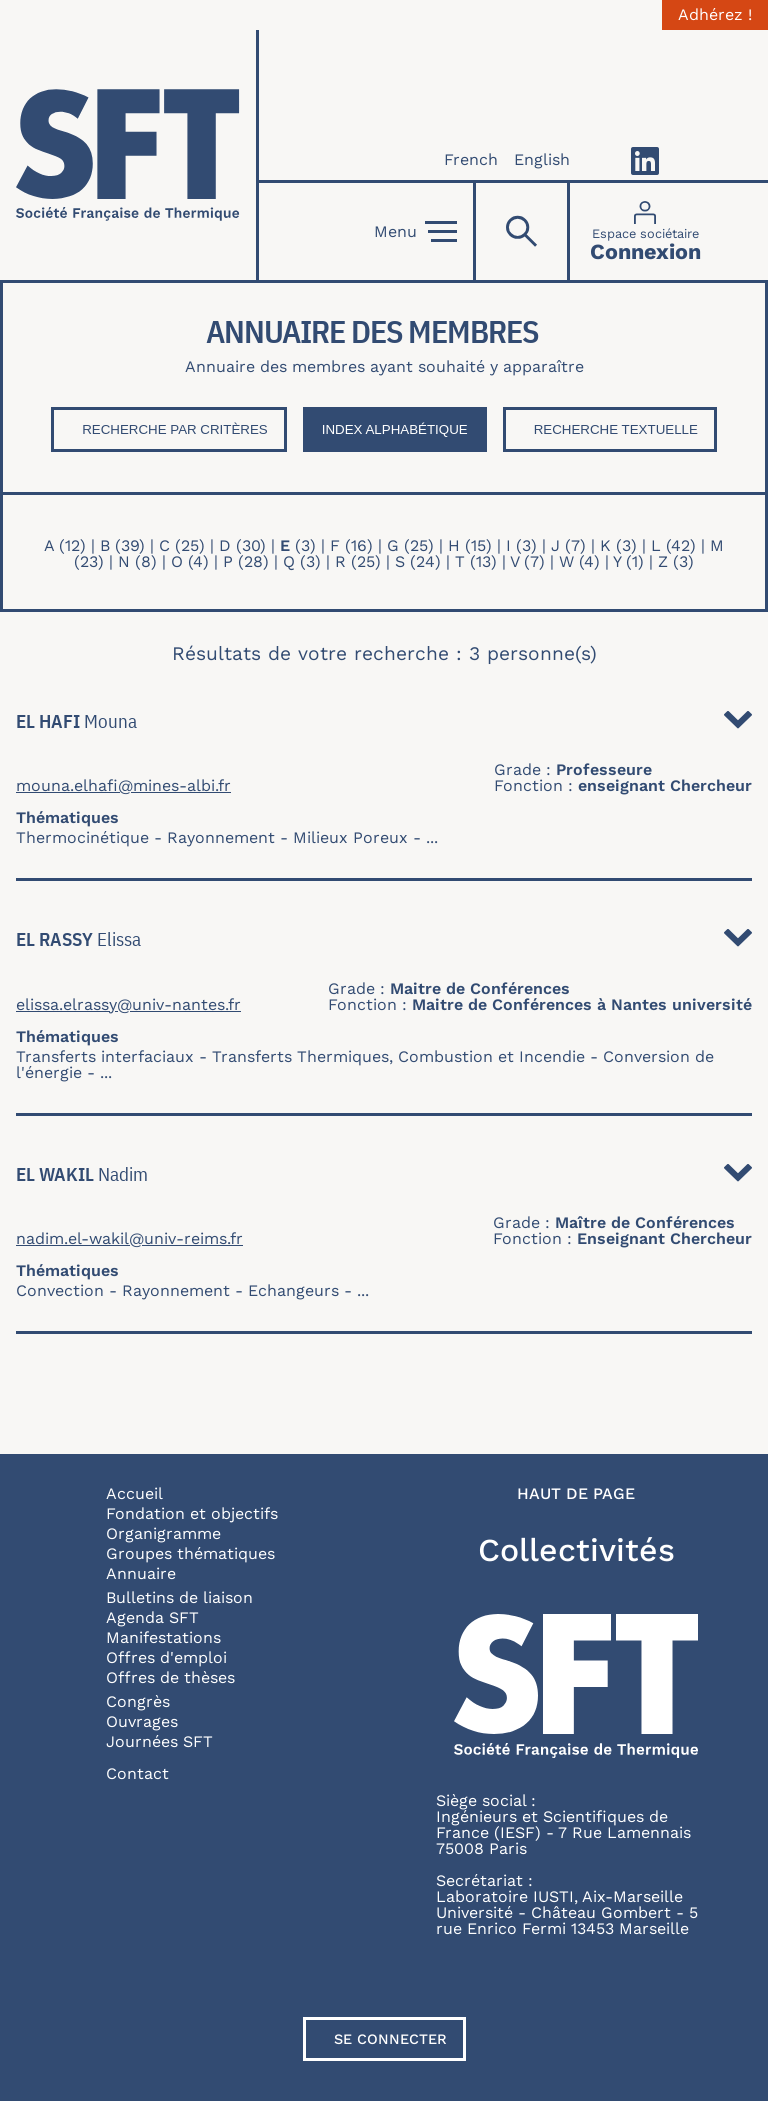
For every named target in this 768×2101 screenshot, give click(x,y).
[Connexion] (645, 231)
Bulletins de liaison (179, 1597)
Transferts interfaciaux (105, 1056)
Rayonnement (221, 837)
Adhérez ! (715, 15)
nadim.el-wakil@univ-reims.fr (129, 1239)
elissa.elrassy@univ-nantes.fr (128, 1005)
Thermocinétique (82, 837)
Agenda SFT (152, 1617)
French (471, 159)
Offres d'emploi (166, 1657)
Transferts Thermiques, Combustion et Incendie (398, 1056)
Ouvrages (142, 1721)
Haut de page (576, 1494)
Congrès (138, 1701)
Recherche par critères (175, 429)
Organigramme (163, 1533)
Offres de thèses (170, 1677)
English (542, 159)
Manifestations (163, 1637)
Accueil (134, 1493)
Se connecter (390, 2039)
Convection (60, 1290)
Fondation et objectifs (192, 1513)
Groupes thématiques (190, 1553)
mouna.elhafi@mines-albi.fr (123, 786)
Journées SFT (159, 1741)
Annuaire (141, 1573)
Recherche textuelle (616, 429)
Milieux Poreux (350, 837)
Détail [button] (738, 725)
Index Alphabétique (395, 429)
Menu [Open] (415, 232)
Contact (137, 1773)
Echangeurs (293, 1290)
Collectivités (576, 1550)
